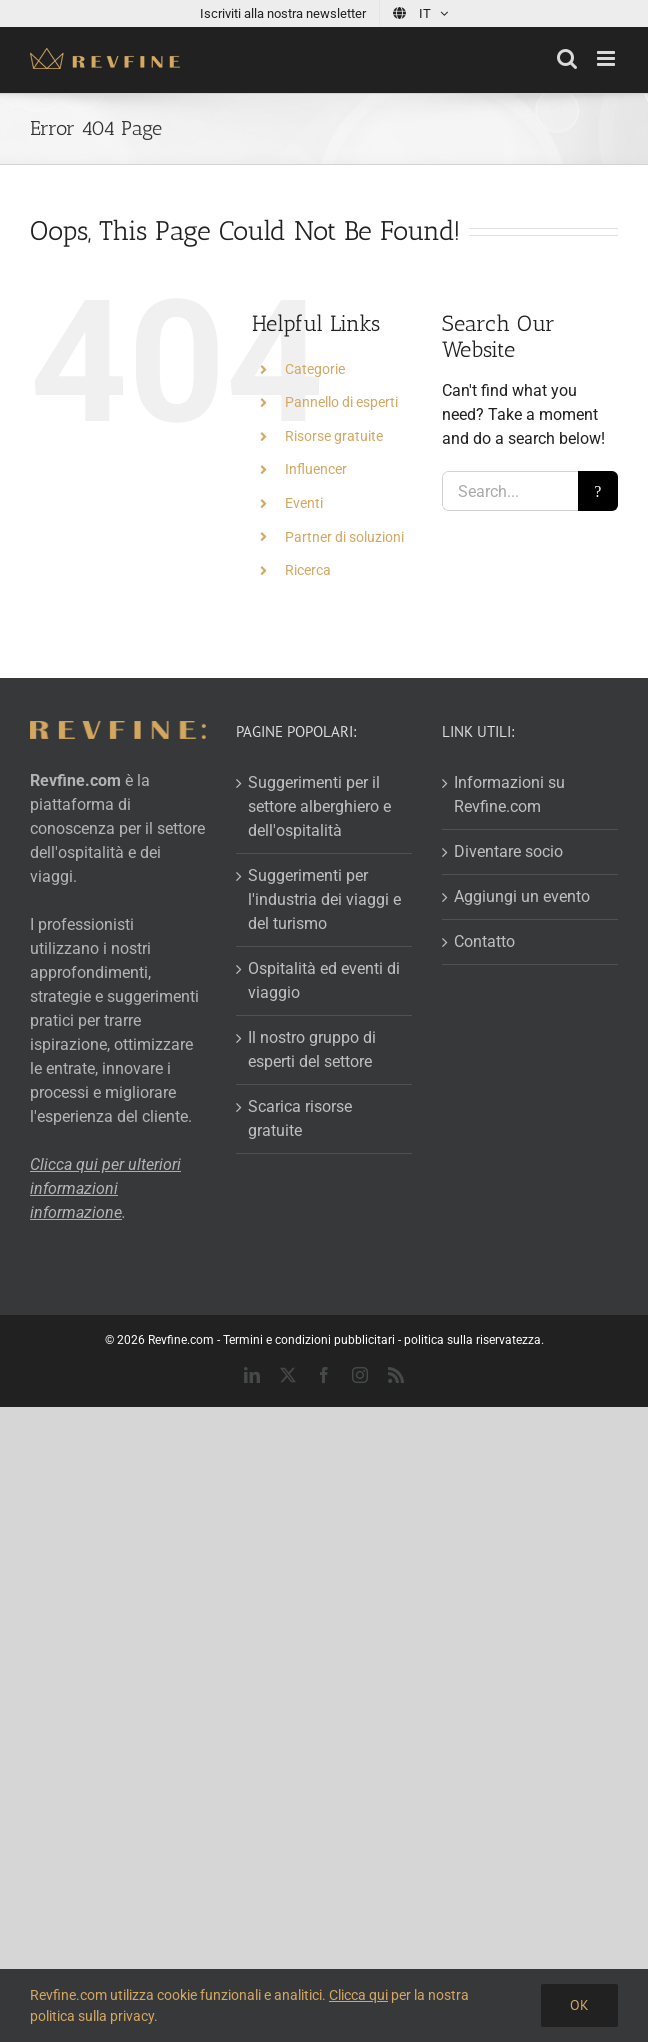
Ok (579, 2005)
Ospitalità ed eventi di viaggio (324, 980)
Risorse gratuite (334, 436)
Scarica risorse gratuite (300, 1118)
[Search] (598, 491)
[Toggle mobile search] (567, 58)
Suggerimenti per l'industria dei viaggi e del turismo (324, 899)
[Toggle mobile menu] (607, 58)
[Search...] (510, 491)
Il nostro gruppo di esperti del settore (312, 1049)
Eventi (304, 503)
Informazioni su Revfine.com (509, 794)
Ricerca (308, 570)
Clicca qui (358, 1995)
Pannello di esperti (341, 402)
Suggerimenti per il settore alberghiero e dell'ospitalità (319, 806)
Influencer (316, 469)
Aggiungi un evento (522, 896)
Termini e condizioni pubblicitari (309, 1340)
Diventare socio (508, 851)
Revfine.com (181, 1340)
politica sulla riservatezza (472, 1340)
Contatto (484, 941)
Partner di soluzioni (344, 537)
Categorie (315, 369)
